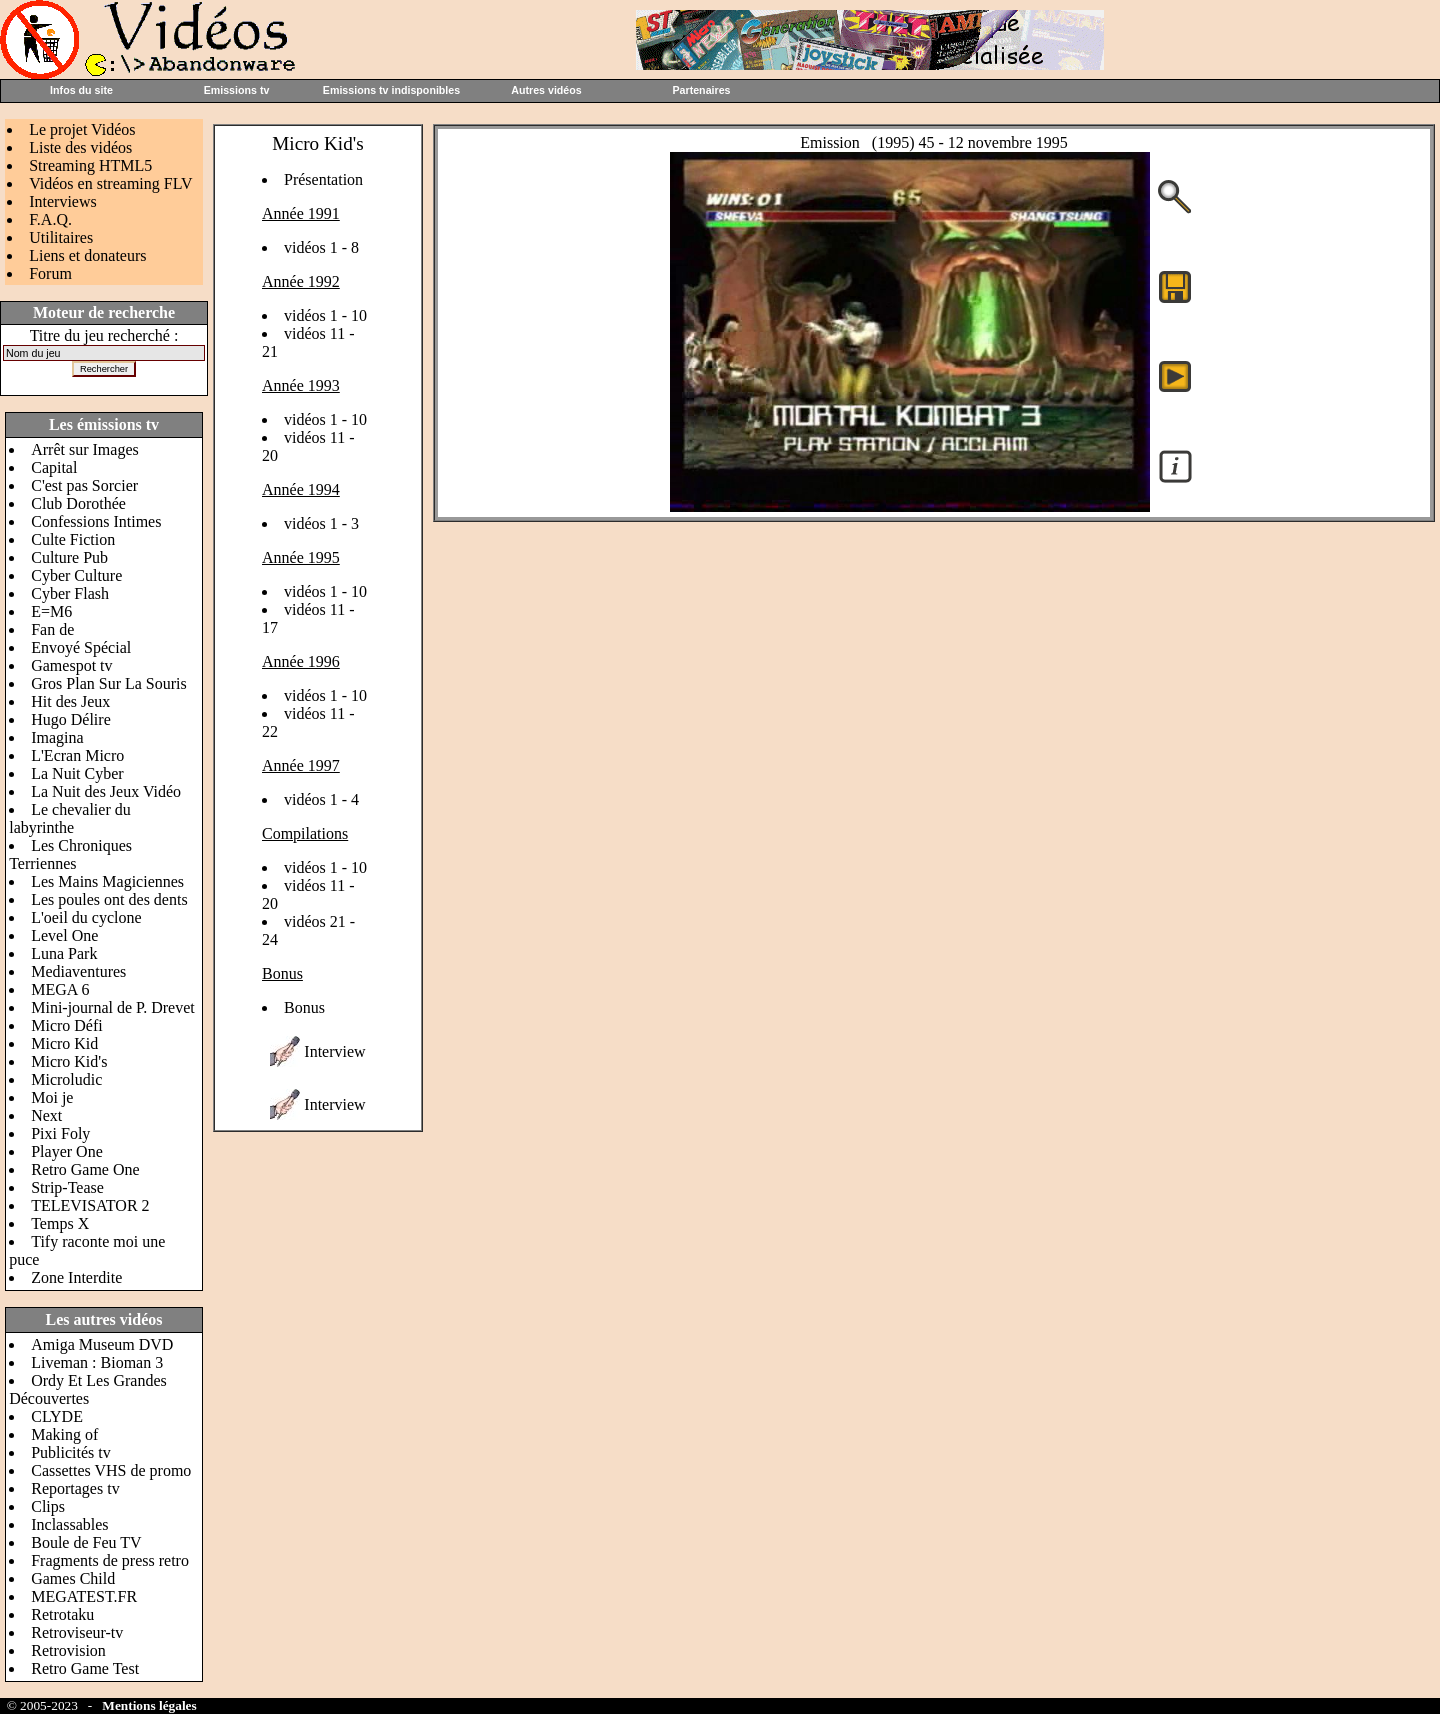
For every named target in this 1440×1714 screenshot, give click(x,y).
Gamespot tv (71, 665)
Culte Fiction (73, 539)
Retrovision (68, 1650)
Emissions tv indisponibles (391, 90)
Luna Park (64, 953)
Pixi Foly (60, 1133)
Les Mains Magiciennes (107, 881)
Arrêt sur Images (85, 449)
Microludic (66, 1079)
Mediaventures (78, 971)
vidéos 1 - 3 (321, 523)
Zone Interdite (76, 1277)
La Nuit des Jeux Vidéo (106, 791)
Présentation (323, 179)
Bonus (304, 1007)
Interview (334, 1051)
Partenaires (701, 90)
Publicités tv (71, 1452)
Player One (67, 1151)
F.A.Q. (50, 219)
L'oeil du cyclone (86, 917)
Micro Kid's (69, 1061)
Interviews (63, 201)
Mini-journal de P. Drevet (113, 1007)
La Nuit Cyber (77, 773)
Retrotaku (62, 1614)
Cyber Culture (76, 575)
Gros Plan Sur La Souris (109, 683)
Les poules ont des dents (109, 899)
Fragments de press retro (110, 1560)
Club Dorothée (78, 503)
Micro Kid (64, 1043)
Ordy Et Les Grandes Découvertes (88, 1389)
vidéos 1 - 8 (321, 247)
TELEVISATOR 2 (90, 1205)
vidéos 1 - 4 (321, 799)
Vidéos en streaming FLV (110, 183)
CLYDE (57, 1416)
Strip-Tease (67, 1187)
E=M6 (51, 611)
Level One (64, 935)
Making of (64, 1434)
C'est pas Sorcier (84, 485)
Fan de (52, 629)
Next (46, 1115)
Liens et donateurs (87, 255)
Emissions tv (237, 90)
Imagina (57, 737)
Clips (48, 1506)
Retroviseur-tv (77, 1632)
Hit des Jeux (70, 701)
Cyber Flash (70, 593)
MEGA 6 (60, 989)
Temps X (60, 1223)
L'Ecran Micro (77, 755)
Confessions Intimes (96, 521)
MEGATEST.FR (84, 1596)
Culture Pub (69, 557)
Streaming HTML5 (90, 165)
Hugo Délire (71, 719)
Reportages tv (75, 1488)
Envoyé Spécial (81, 647)
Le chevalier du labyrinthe (70, 818)
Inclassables (69, 1524)
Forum (50, 273)
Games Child (73, 1578)
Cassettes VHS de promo (111, 1470)
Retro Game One (85, 1169)
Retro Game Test (85, 1668)
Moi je (52, 1097)
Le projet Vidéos (82, 129)
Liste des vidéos (80, 147)
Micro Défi (67, 1025)
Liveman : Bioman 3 (97, 1362)
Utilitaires (61, 237)
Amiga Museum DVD (102, 1344)
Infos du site (81, 90)
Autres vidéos (546, 90)
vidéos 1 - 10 (325, 315)
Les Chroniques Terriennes (70, 854)
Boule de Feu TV (86, 1542)
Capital (54, 467)
